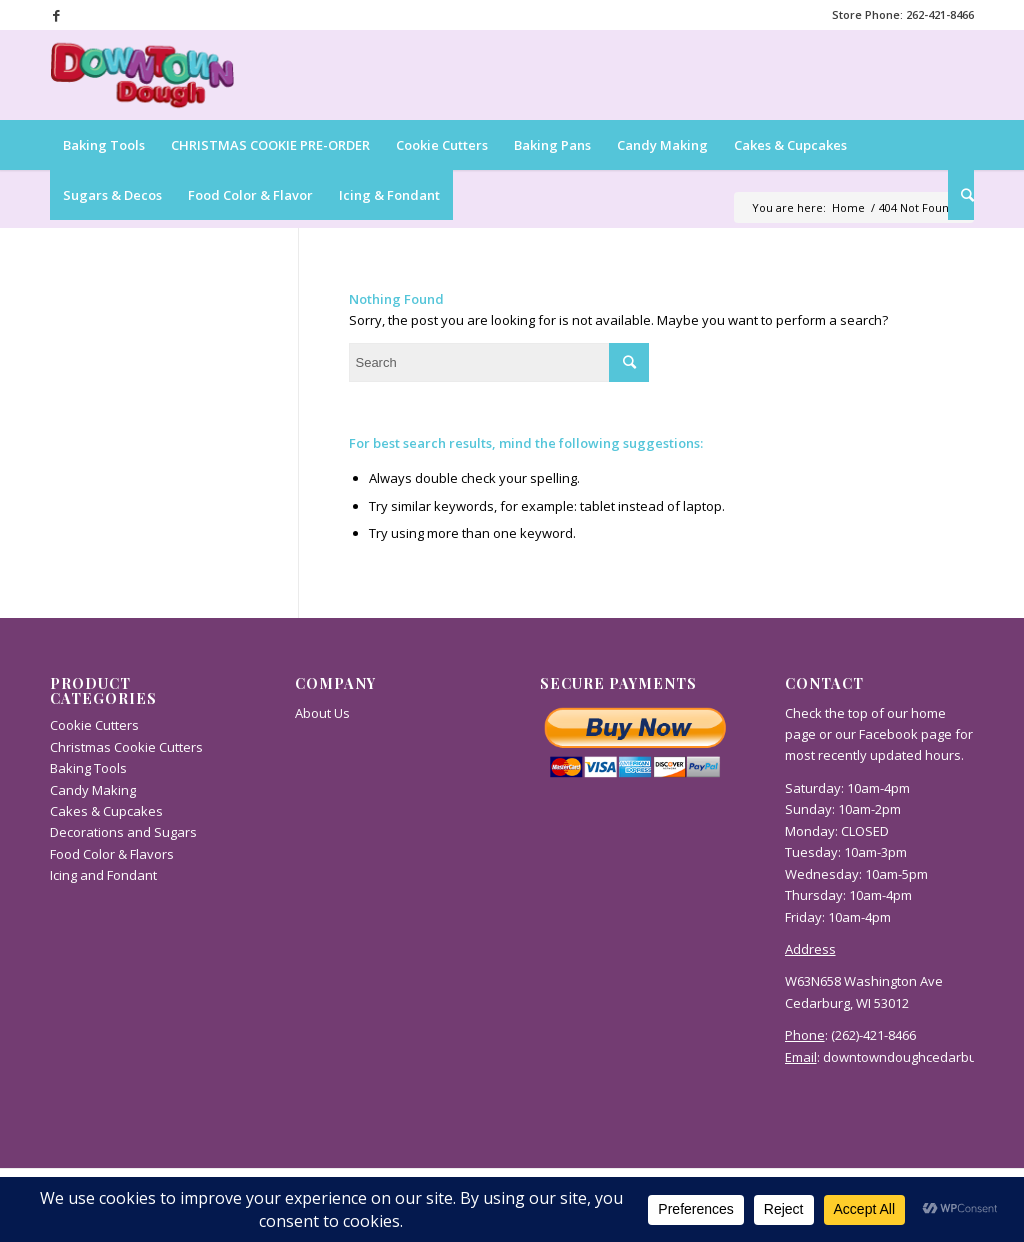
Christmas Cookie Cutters (126, 747)
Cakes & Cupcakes (106, 811)
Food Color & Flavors (112, 854)
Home (848, 207)
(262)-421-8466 (873, 1035)
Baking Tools (88, 768)
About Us (322, 713)
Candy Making (93, 790)
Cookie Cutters (94, 725)
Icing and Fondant (103, 875)
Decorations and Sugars (123, 832)
